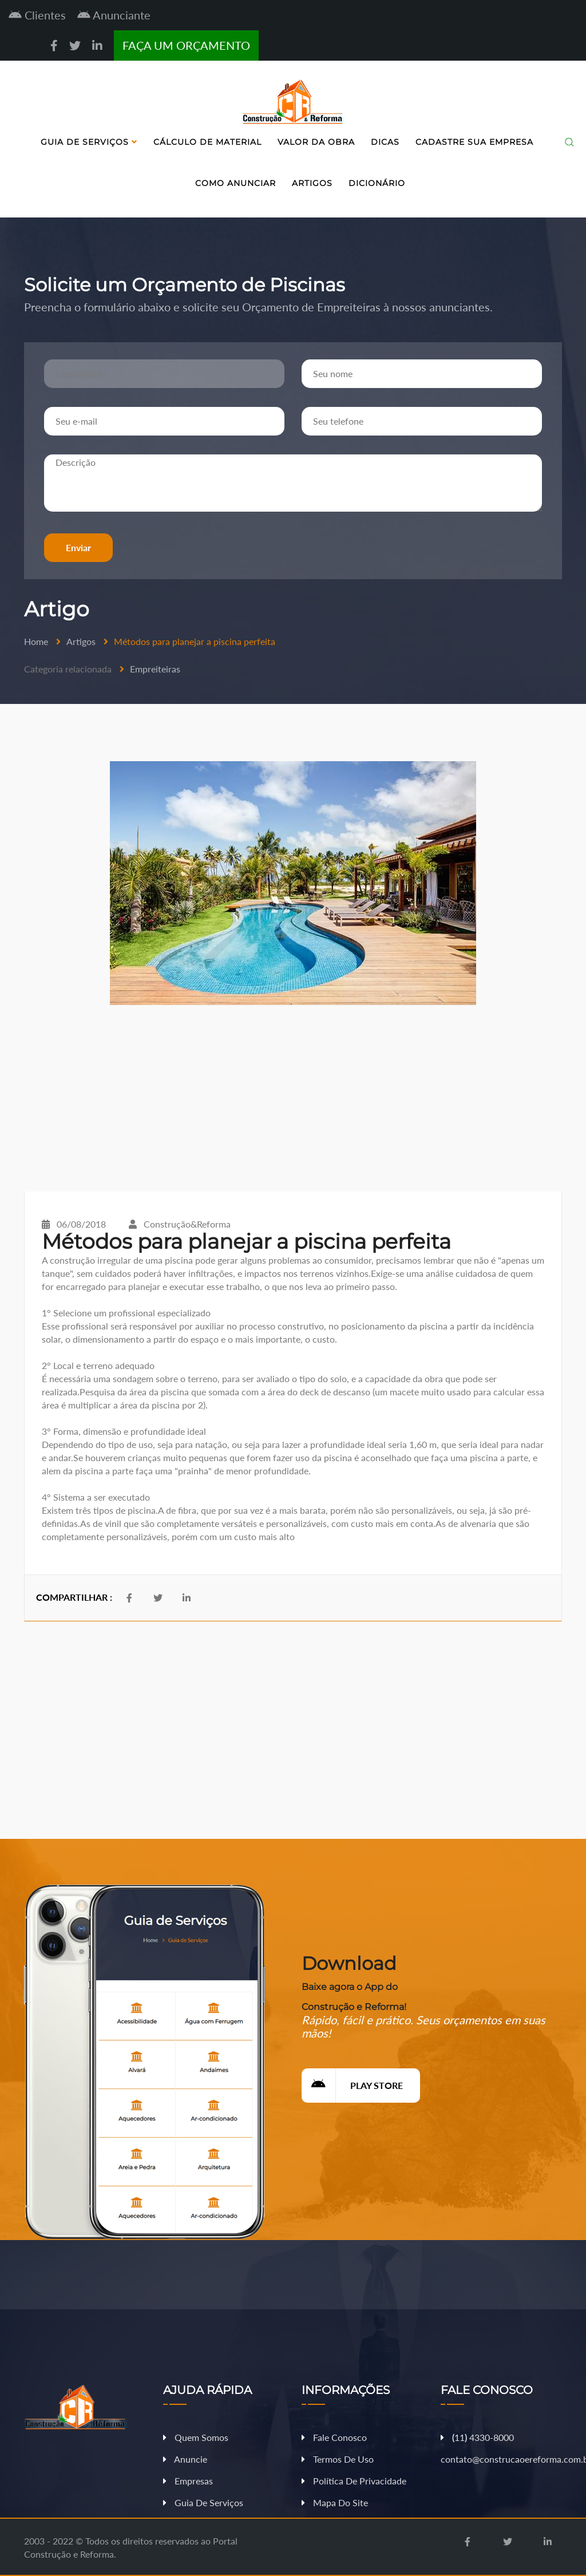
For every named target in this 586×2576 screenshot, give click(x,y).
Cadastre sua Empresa (474, 142)
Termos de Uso (338, 2459)
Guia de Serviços (89, 142)
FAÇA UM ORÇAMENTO (186, 45)
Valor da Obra (316, 142)
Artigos (312, 183)
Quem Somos (195, 2437)
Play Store (352, 2085)
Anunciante (114, 15)
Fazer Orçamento (542, 2566)
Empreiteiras (155, 668)
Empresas (188, 2480)
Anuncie (185, 2459)
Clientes (37, 15)
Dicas (385, 142)
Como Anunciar (235, 183)
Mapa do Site (335, 2502)
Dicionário (377, 183)
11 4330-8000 (477, 2437)
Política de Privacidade (354, 2480)
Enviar (78, 547)
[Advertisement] (293, 1098)
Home (36, 641)
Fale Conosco (334, 2437)
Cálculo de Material (207, 142)
